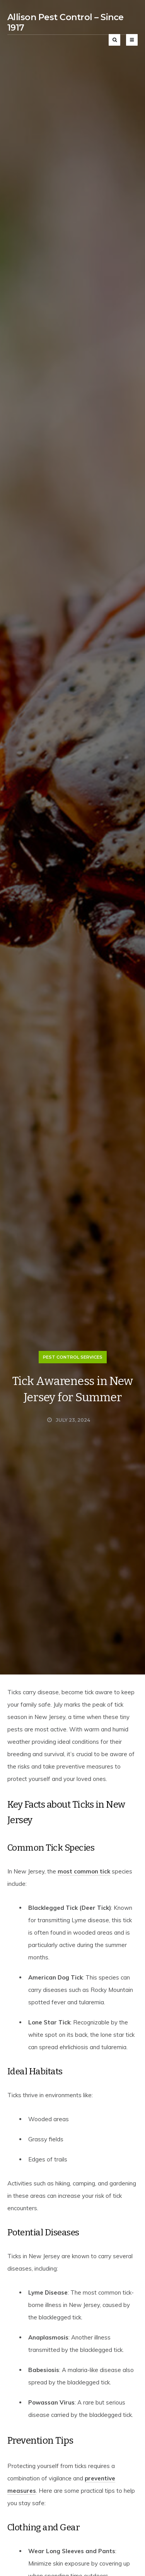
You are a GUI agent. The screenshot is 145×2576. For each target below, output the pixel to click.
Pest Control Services (72, 1357)
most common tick (84, 1871)
